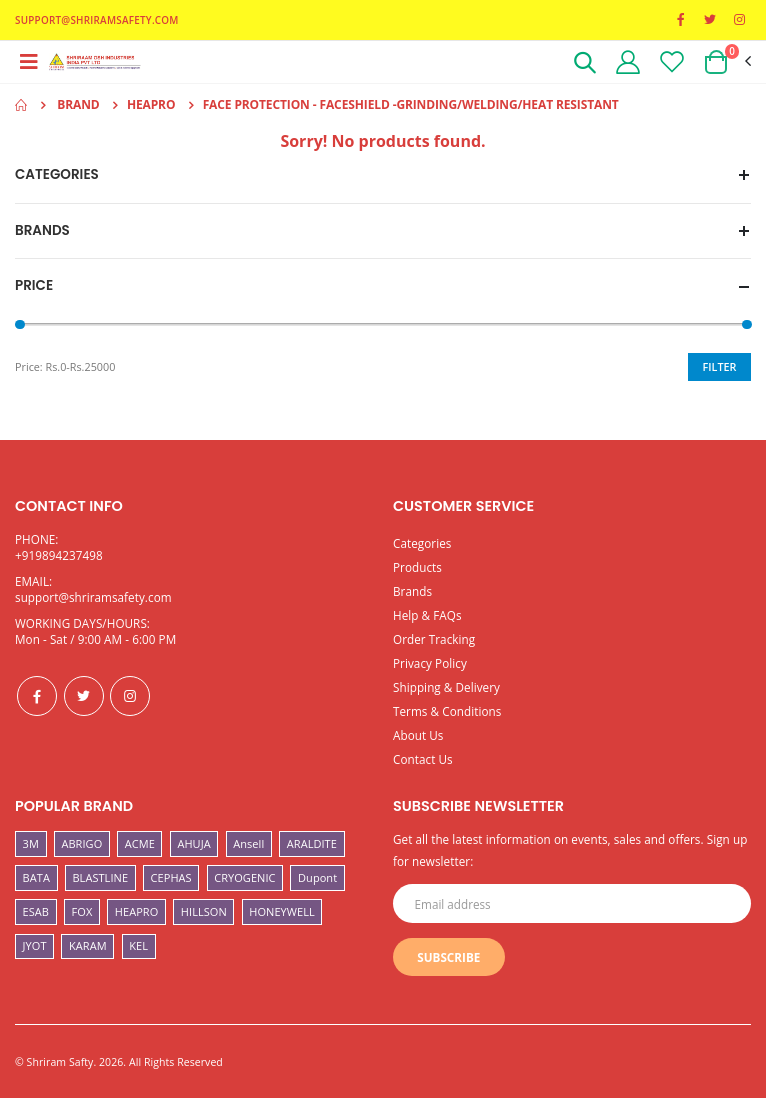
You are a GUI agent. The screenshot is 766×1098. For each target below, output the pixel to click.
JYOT (35, 945)
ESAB (36, 911)
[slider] (20, 325)
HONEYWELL (282, 911)
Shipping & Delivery (446, 687)
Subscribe (448, 957)
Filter (720, 366)
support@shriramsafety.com (93, 597)
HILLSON (204, 911)
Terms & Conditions (447, 711)
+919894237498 (59, 555)
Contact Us (423, 759)
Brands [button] (42, 231)
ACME (140, 843)
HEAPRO (137, 911)
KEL (138, 945)
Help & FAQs (427, 615)
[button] (585, 65)
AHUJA (193, 843)
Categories (422, 543)
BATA (36, 877)
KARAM (88, 945)
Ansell (248, 843)
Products (417, 567)
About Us (418, 735)
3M (31, 843)
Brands (412, 591)
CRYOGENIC (244, 877)
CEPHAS (171, 877)
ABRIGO (81, 843)
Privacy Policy (430, 663)
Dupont (317, 877)
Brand (78, 104)
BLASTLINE (100, 877)
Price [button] (34, 286)
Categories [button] (57, 175)
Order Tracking (434, 639)
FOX (82, 911)
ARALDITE (312, 843)
